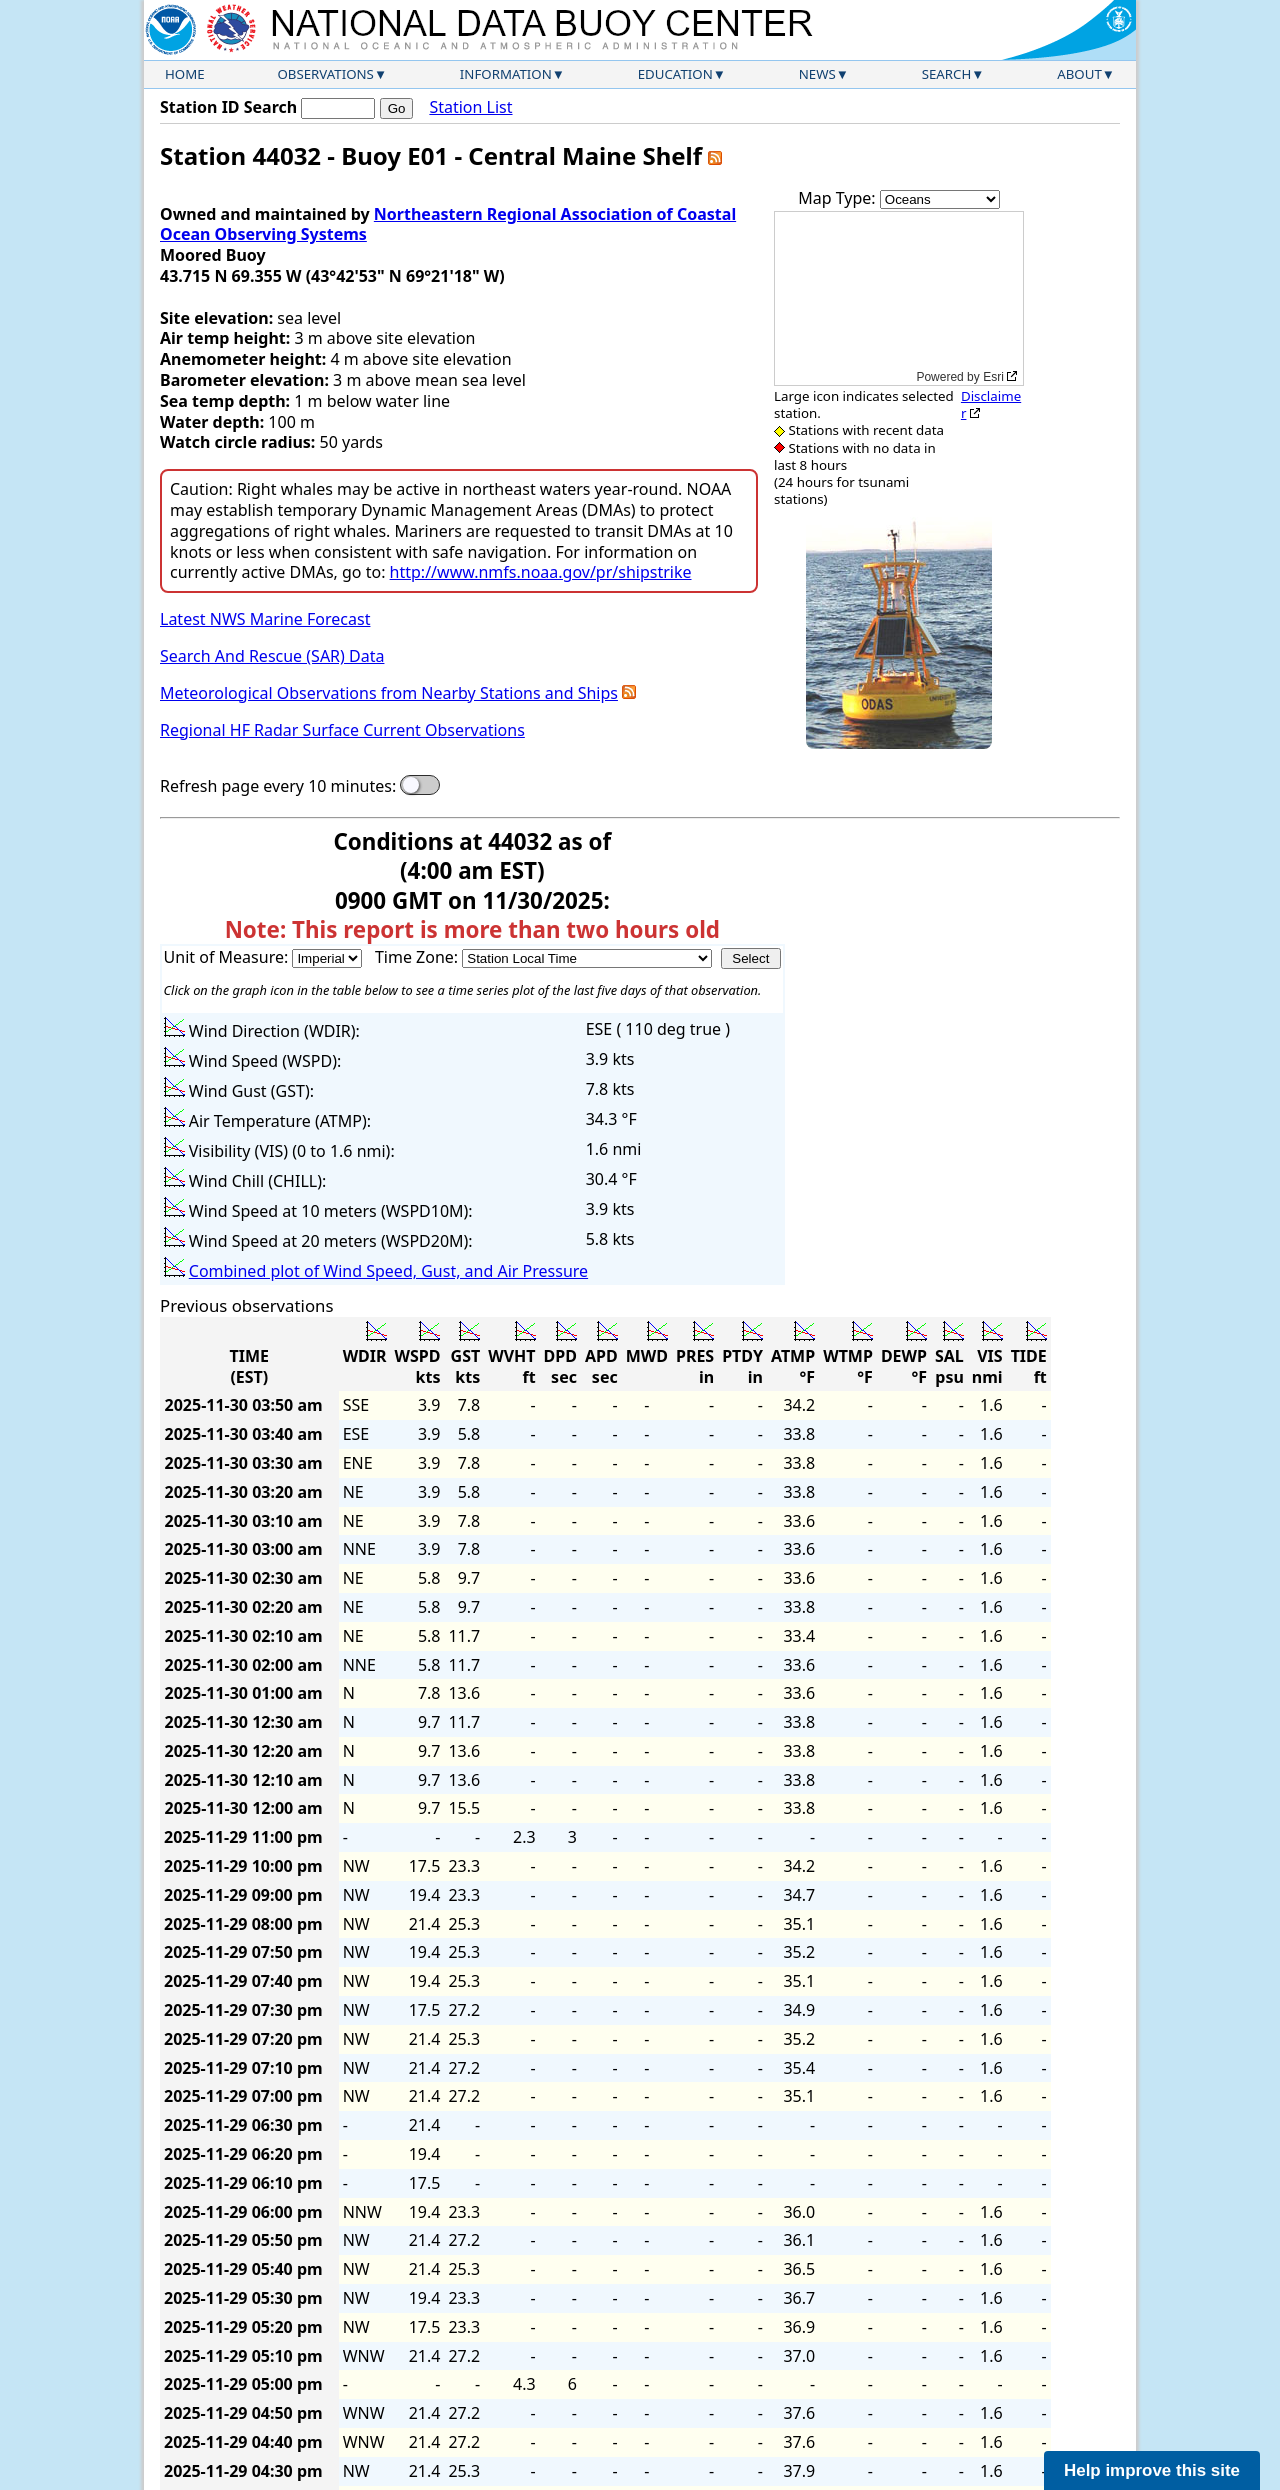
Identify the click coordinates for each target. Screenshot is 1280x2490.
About (1079, 74)
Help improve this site (1152, 2470)
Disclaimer (991, 404)
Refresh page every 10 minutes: (278, 786)
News (817, 74)
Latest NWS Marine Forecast (265, 619)
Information (506, 74)
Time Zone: (418, 957)
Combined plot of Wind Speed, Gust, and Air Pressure (388, 1271)
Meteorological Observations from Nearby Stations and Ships (389, 693)
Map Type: (839, 198)
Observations (325, 74)
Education (675, 74)
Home (185, 74)
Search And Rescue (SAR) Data (272, 656)
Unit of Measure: (228, 957)
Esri (993, 377)
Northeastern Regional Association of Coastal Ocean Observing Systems (448, 224)
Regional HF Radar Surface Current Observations (342, 730)
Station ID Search (228, 107)
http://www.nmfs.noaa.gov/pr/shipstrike (541, 572)
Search (947, 74)
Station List (470, 107)
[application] (899, 298)
